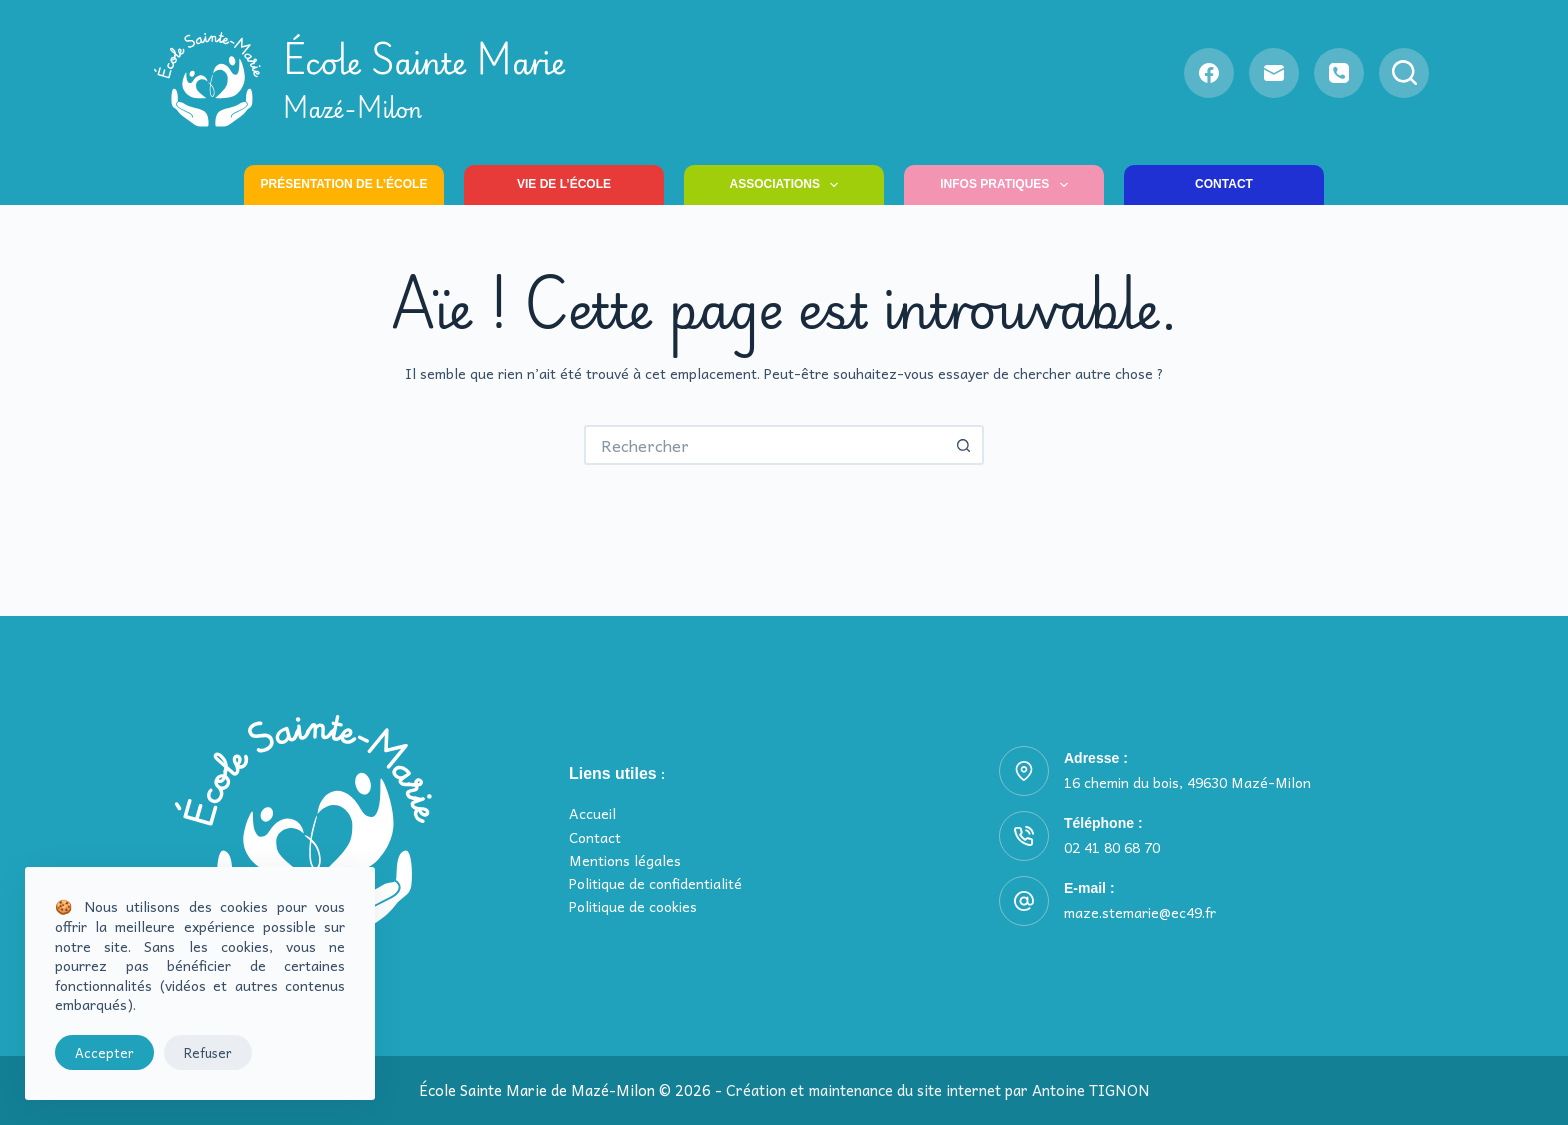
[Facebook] (1209, 73)
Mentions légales (625, 860)
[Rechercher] (1404, 73)
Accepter (104, 1052)
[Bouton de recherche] (964, 445)
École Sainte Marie (424, 79)
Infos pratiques (1008, 185)
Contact (1224, 184)
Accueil (592, 813)
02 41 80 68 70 (1112, 847)
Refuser (208, 1052)
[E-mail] (1274, 73)
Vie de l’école (564, 184)
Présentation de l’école (344, 184)
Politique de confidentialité (655, 883)
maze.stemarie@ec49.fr (1140, 912)
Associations (788, 185)
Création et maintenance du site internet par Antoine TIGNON (938, 1090)
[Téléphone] (1339, 73)
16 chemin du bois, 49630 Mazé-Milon (1187, 782)
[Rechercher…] (764, 445)
